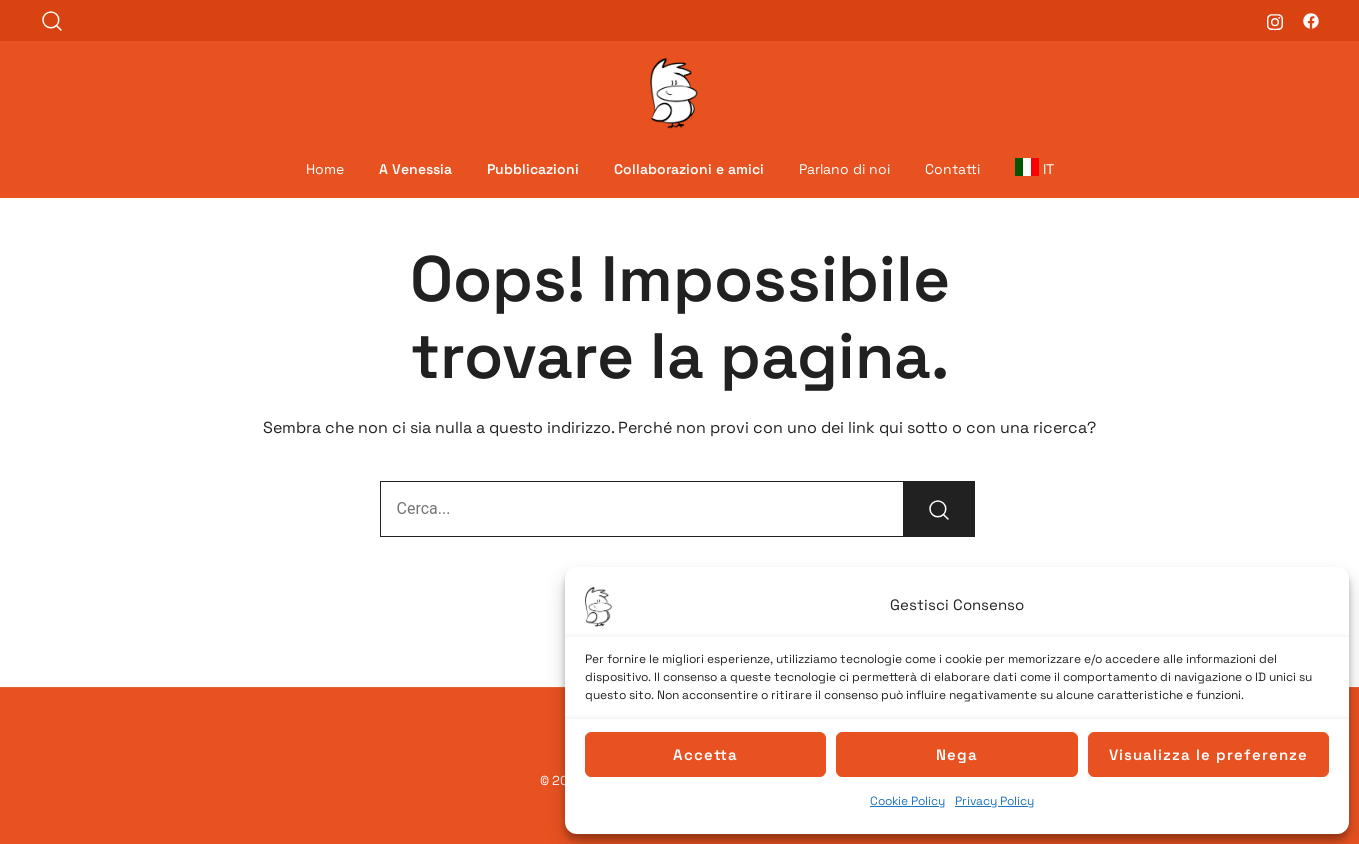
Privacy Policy (994, 801)
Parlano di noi (844, 169)
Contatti (952, 169)
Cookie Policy (907, 801)
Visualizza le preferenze (1208, 754)
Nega (957, 754)
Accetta (705, 754)
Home (325, 169)
